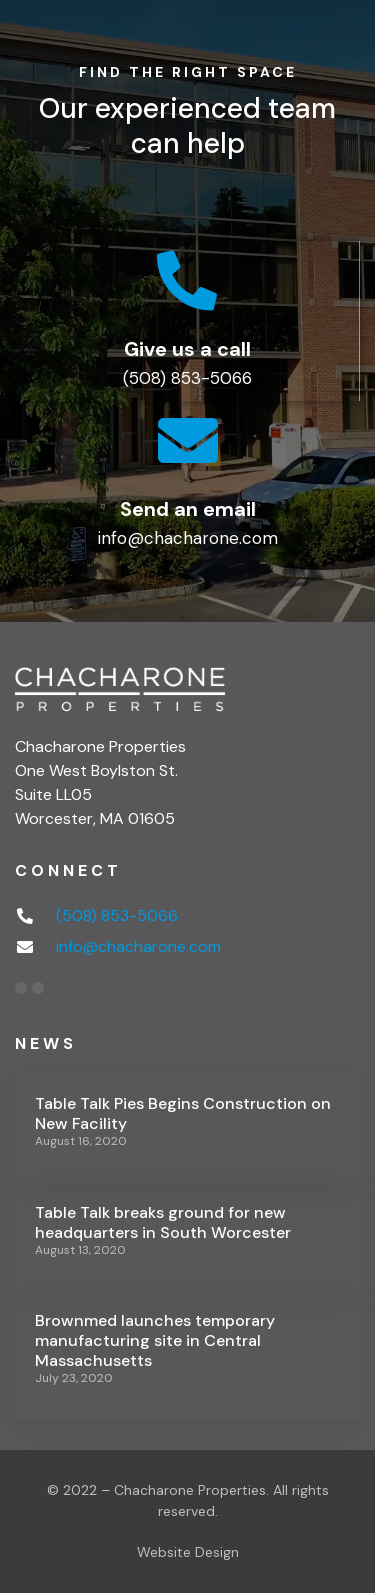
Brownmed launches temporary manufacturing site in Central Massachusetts (155, 1340)
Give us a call (187, 349)
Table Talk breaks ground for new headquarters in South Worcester (163, 1222)
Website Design (188, 1552)
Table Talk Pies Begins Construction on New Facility (183, 1113)
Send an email (188, 509)
